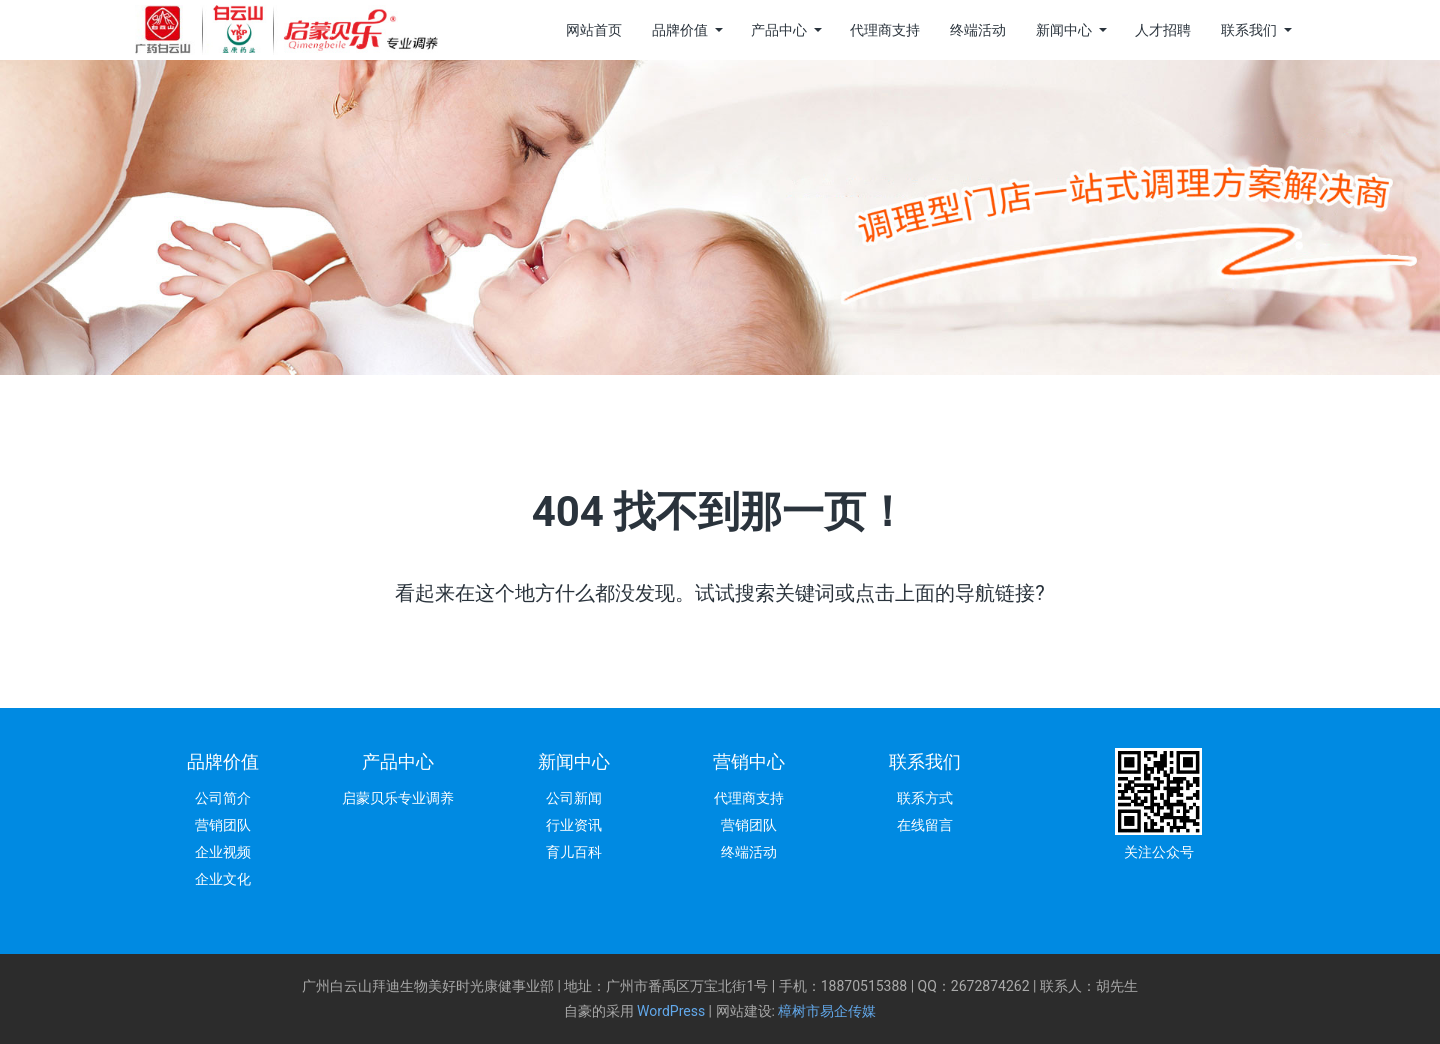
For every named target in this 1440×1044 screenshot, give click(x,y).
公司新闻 (574, 798)
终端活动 (978, 30)
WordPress (671, 1011)
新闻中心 (1064, 30)
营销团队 (223, 825)
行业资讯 (574, 825)
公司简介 (223, 798)
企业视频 (223, 852)
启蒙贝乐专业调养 (398, 798)
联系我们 (1249, 30)
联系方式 (925, 798)
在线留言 (925, 825)
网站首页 (594, 30)
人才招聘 (1163, 30)
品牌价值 (680, 30)
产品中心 (779, 30)
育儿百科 (574, 852)
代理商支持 (885, 30)
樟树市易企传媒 (827, 1011)
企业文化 (223, 879)
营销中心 (749, 761)
